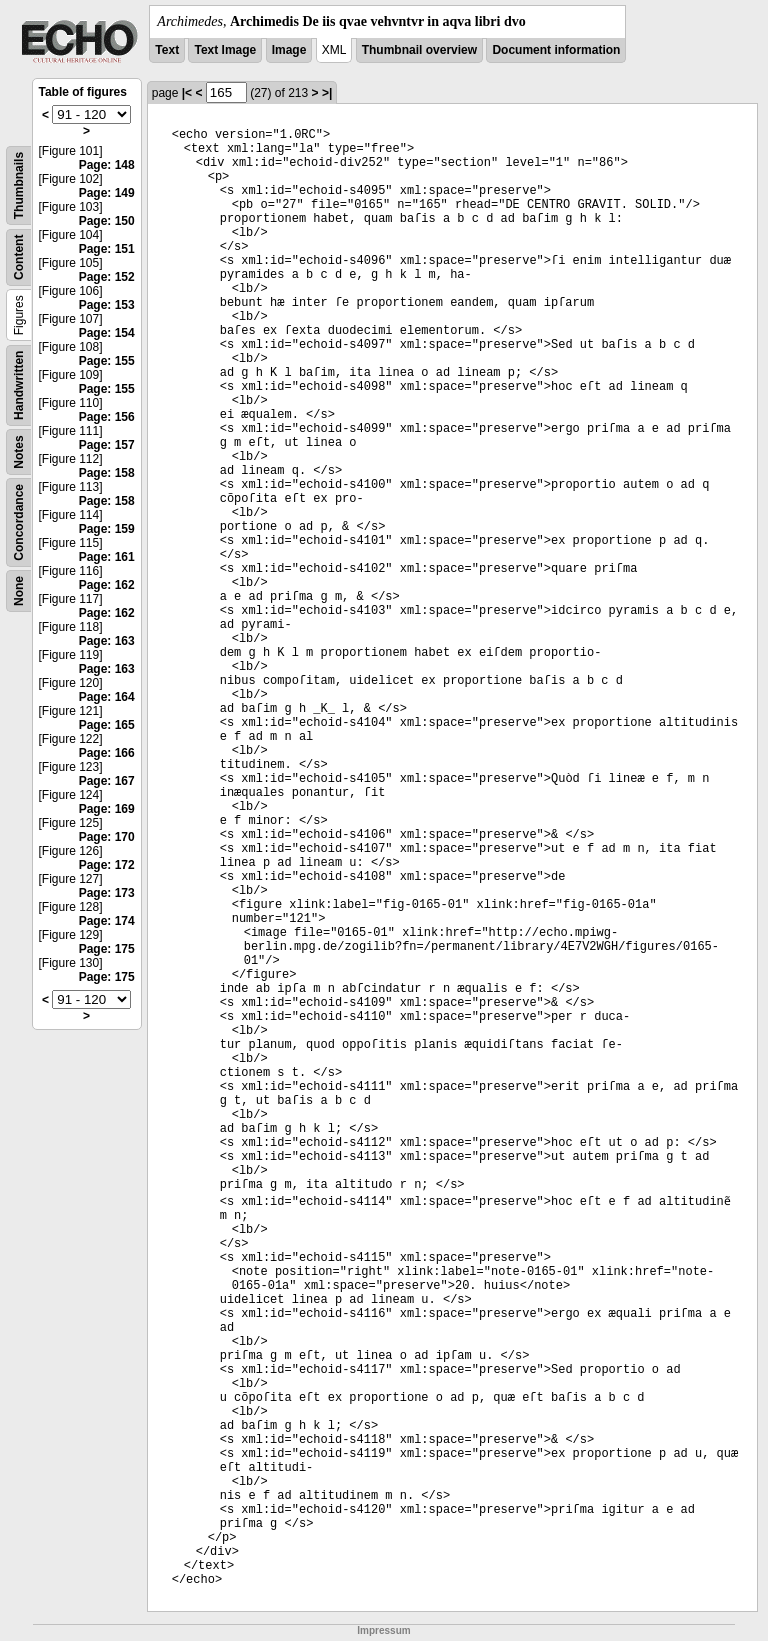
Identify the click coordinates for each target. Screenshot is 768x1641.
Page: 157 (107, 445)
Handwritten (19, 385)
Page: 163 (107, 641)
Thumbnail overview (419, 50)
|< (187, 93)
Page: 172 (107, 865)
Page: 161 (107, 557)
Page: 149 (107, 193)
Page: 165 (107, 725)
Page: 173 (107, 893)
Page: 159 (107, 529)
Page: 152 (107, 277)
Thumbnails (19, 185)
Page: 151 (107, 249)
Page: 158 (107, 473)
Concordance (19, 522)
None (19, 591)
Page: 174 (107, 921)
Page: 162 (107, 585)
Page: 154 (107, 333)
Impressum (383, 1630)
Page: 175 (107, 949)
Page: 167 (107, 781)
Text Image (225, 50)
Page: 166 (107, 753)
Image (289, 50)
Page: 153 (107, 305)
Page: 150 (107, 221)
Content (19, 257)
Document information (556, 50)
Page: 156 (107, 417)
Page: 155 (107, 361)
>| (327, 93)
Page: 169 (107, 809)
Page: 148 (107, 165)
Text (167, 50)
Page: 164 (107, 697)
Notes (19, 451)
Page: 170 (107, 837)
